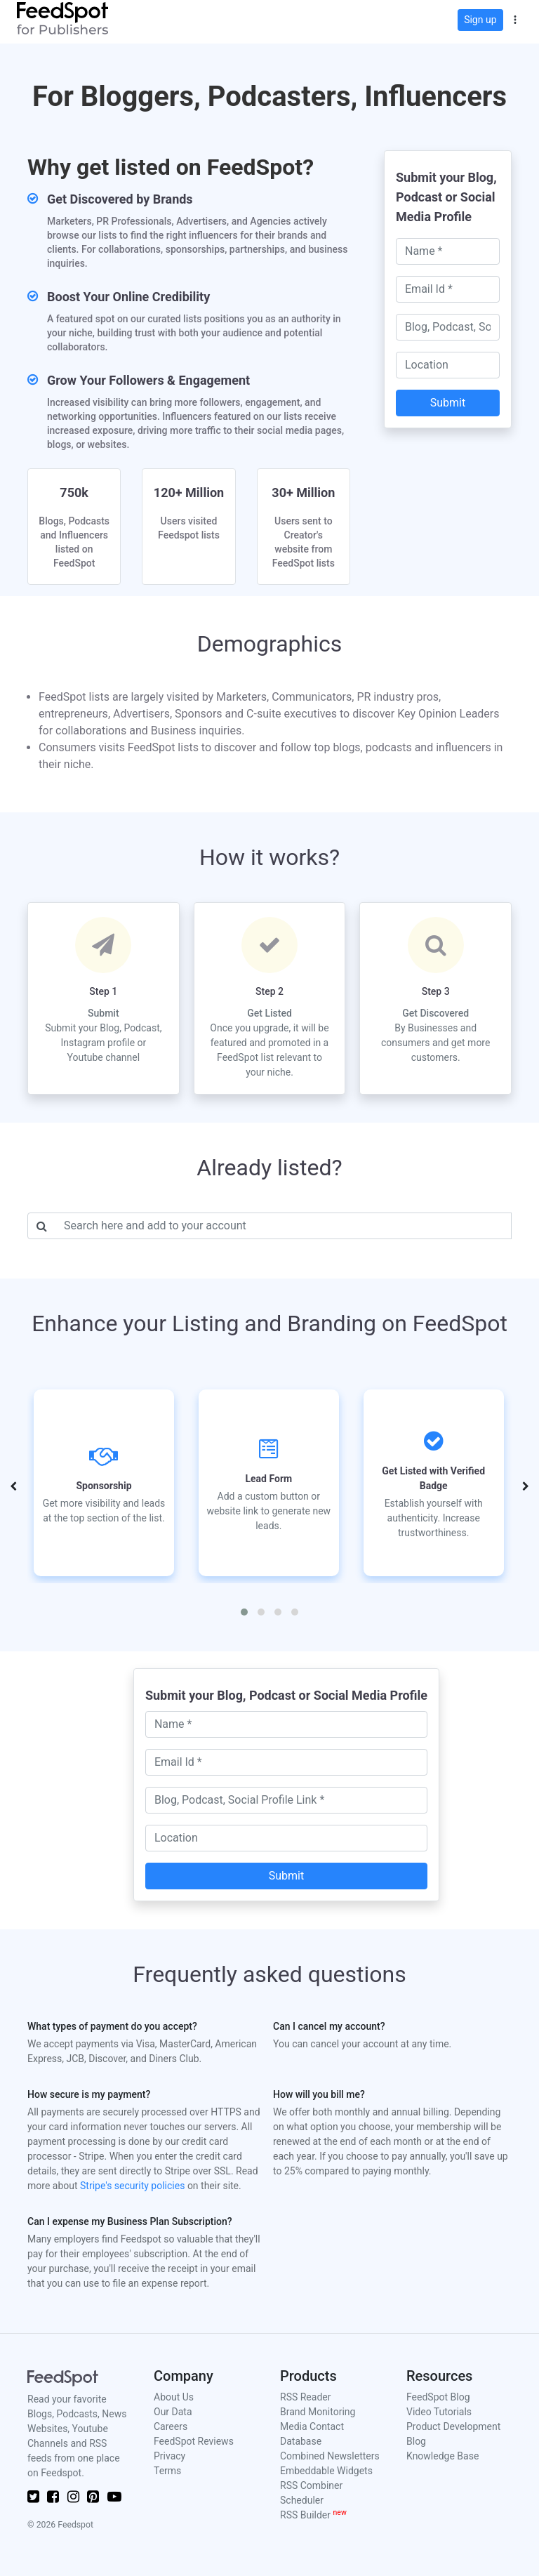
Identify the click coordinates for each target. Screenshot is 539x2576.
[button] (515, 18)
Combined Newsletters (330, 2456)
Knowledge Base (442, 2456)
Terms (167, 2470)
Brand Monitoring (317, 2411)
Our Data (173, 2411)
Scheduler (302, 2500)
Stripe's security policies (132, 2185)
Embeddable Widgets (326, 2470)
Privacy (169, 2456)
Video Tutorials (439, 2411)
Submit (447, 402)
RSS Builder (313, 2515)
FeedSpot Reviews (194, 2441)
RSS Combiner (311, 2485)
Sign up (480, 19)
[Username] (283, 1226)
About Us (174, 2397)
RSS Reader (305, 2397)
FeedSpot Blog (438, 2397)
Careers (170, 2426)
